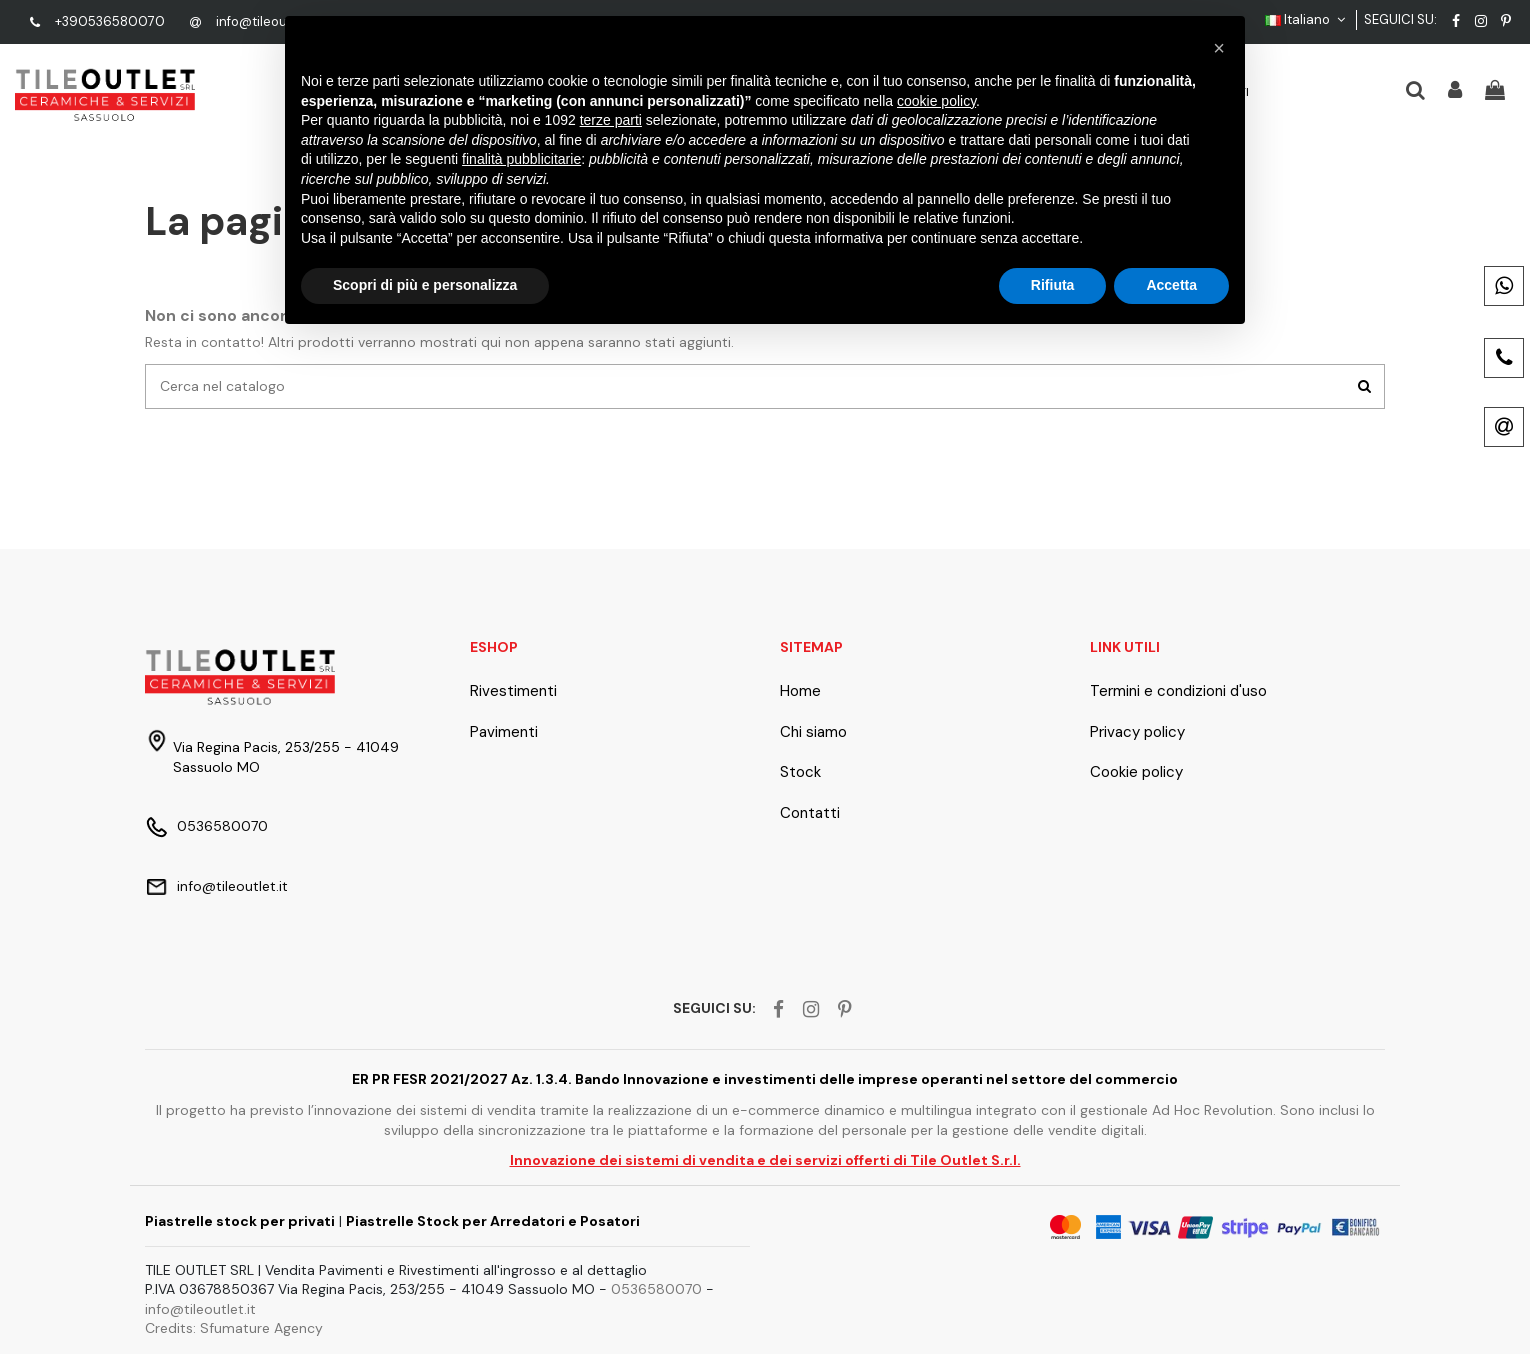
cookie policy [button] (936, 101)
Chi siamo (813, 732)
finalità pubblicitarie (521, 159)
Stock (800, 772)
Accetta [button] (1171, 285)
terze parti (611, 120)
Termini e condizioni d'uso (1178, 691)
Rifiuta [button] (1053, 285)
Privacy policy (1137, 732)
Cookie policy (1136, 772)
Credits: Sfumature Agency (234, 1328)
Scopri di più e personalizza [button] (425, 285)
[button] (1219, 48)
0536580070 (222, 826)
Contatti (810, 813)
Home (800, 691)
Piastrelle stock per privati (240, 1221)
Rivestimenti (513, 691)
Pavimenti (504, 732)
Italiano (1307, 19)
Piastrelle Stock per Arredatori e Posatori (493, 1221)
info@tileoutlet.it (267, 21)
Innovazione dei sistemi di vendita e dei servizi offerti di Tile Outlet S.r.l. (765, 1160)
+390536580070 (110, 21)
